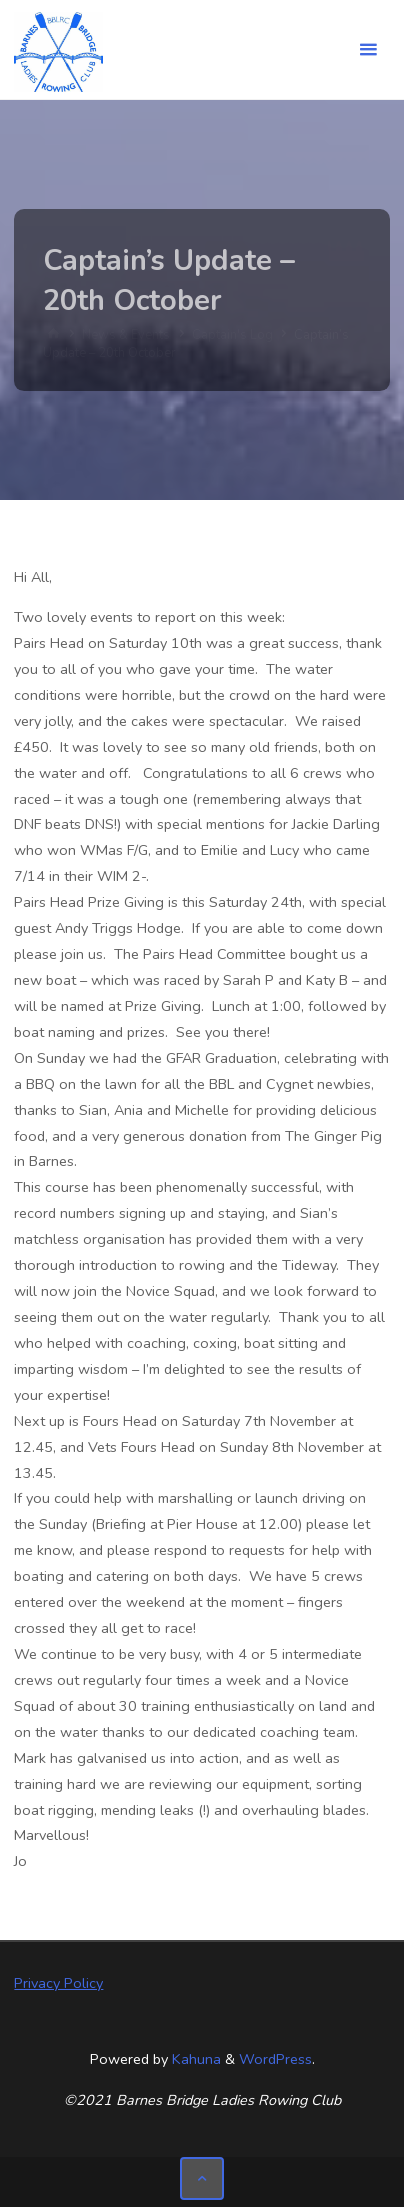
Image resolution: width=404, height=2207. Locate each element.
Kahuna (194, 2059)
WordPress (275, 2059)
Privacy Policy (58, 1983)
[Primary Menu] (368, 50)
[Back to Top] (201, 2178)
